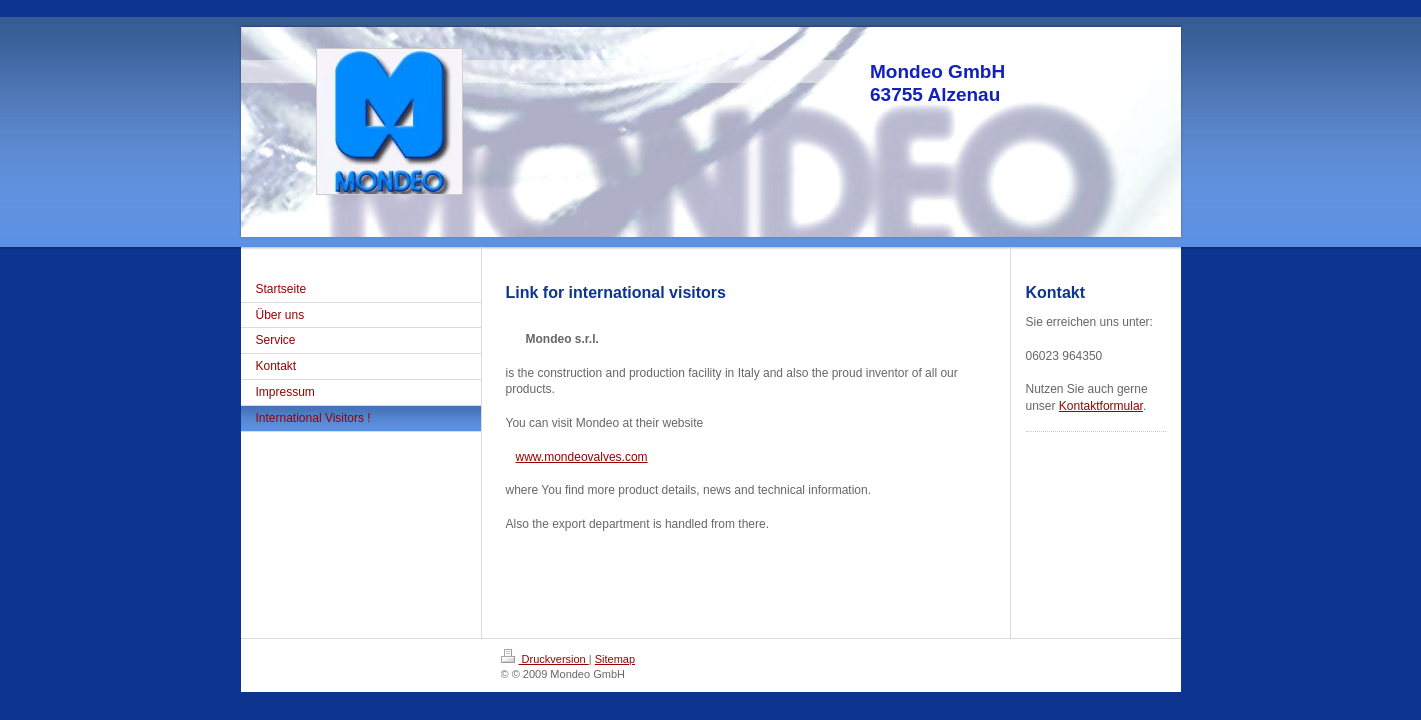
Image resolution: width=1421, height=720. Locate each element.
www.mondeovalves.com (582, 457)
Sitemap (615, 659)
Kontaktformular (1101, 406)
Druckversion (545, 659)
